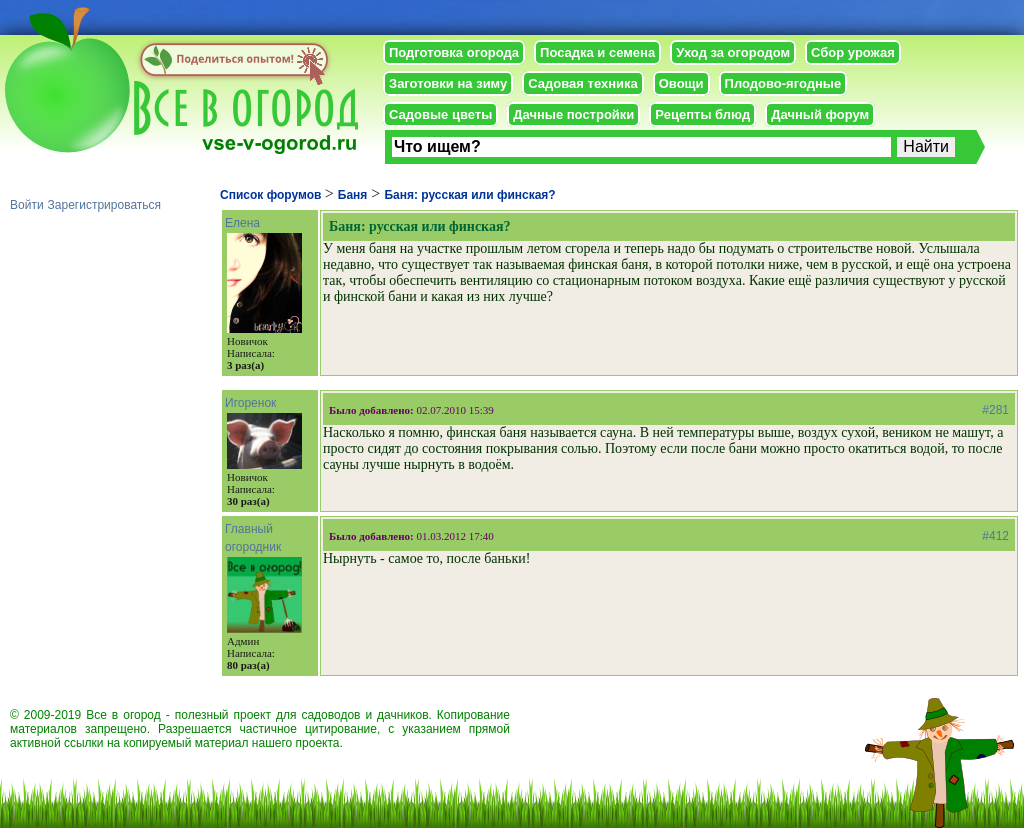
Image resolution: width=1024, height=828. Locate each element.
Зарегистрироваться (104, 205)
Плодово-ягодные (783, 83)
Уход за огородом (733, 52)
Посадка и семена (597, 52)
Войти (27, 205)
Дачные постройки (573, 114)
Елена (242, 223)
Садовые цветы (440, 114)
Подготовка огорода (454, 52)
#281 (995, 410)
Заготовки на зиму (448, 83)
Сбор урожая (853, 52)
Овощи (681, 83)
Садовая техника (582, 83)
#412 (995, 536)
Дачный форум (820, 114)
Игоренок (250, 403)
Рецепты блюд (702, 114)
